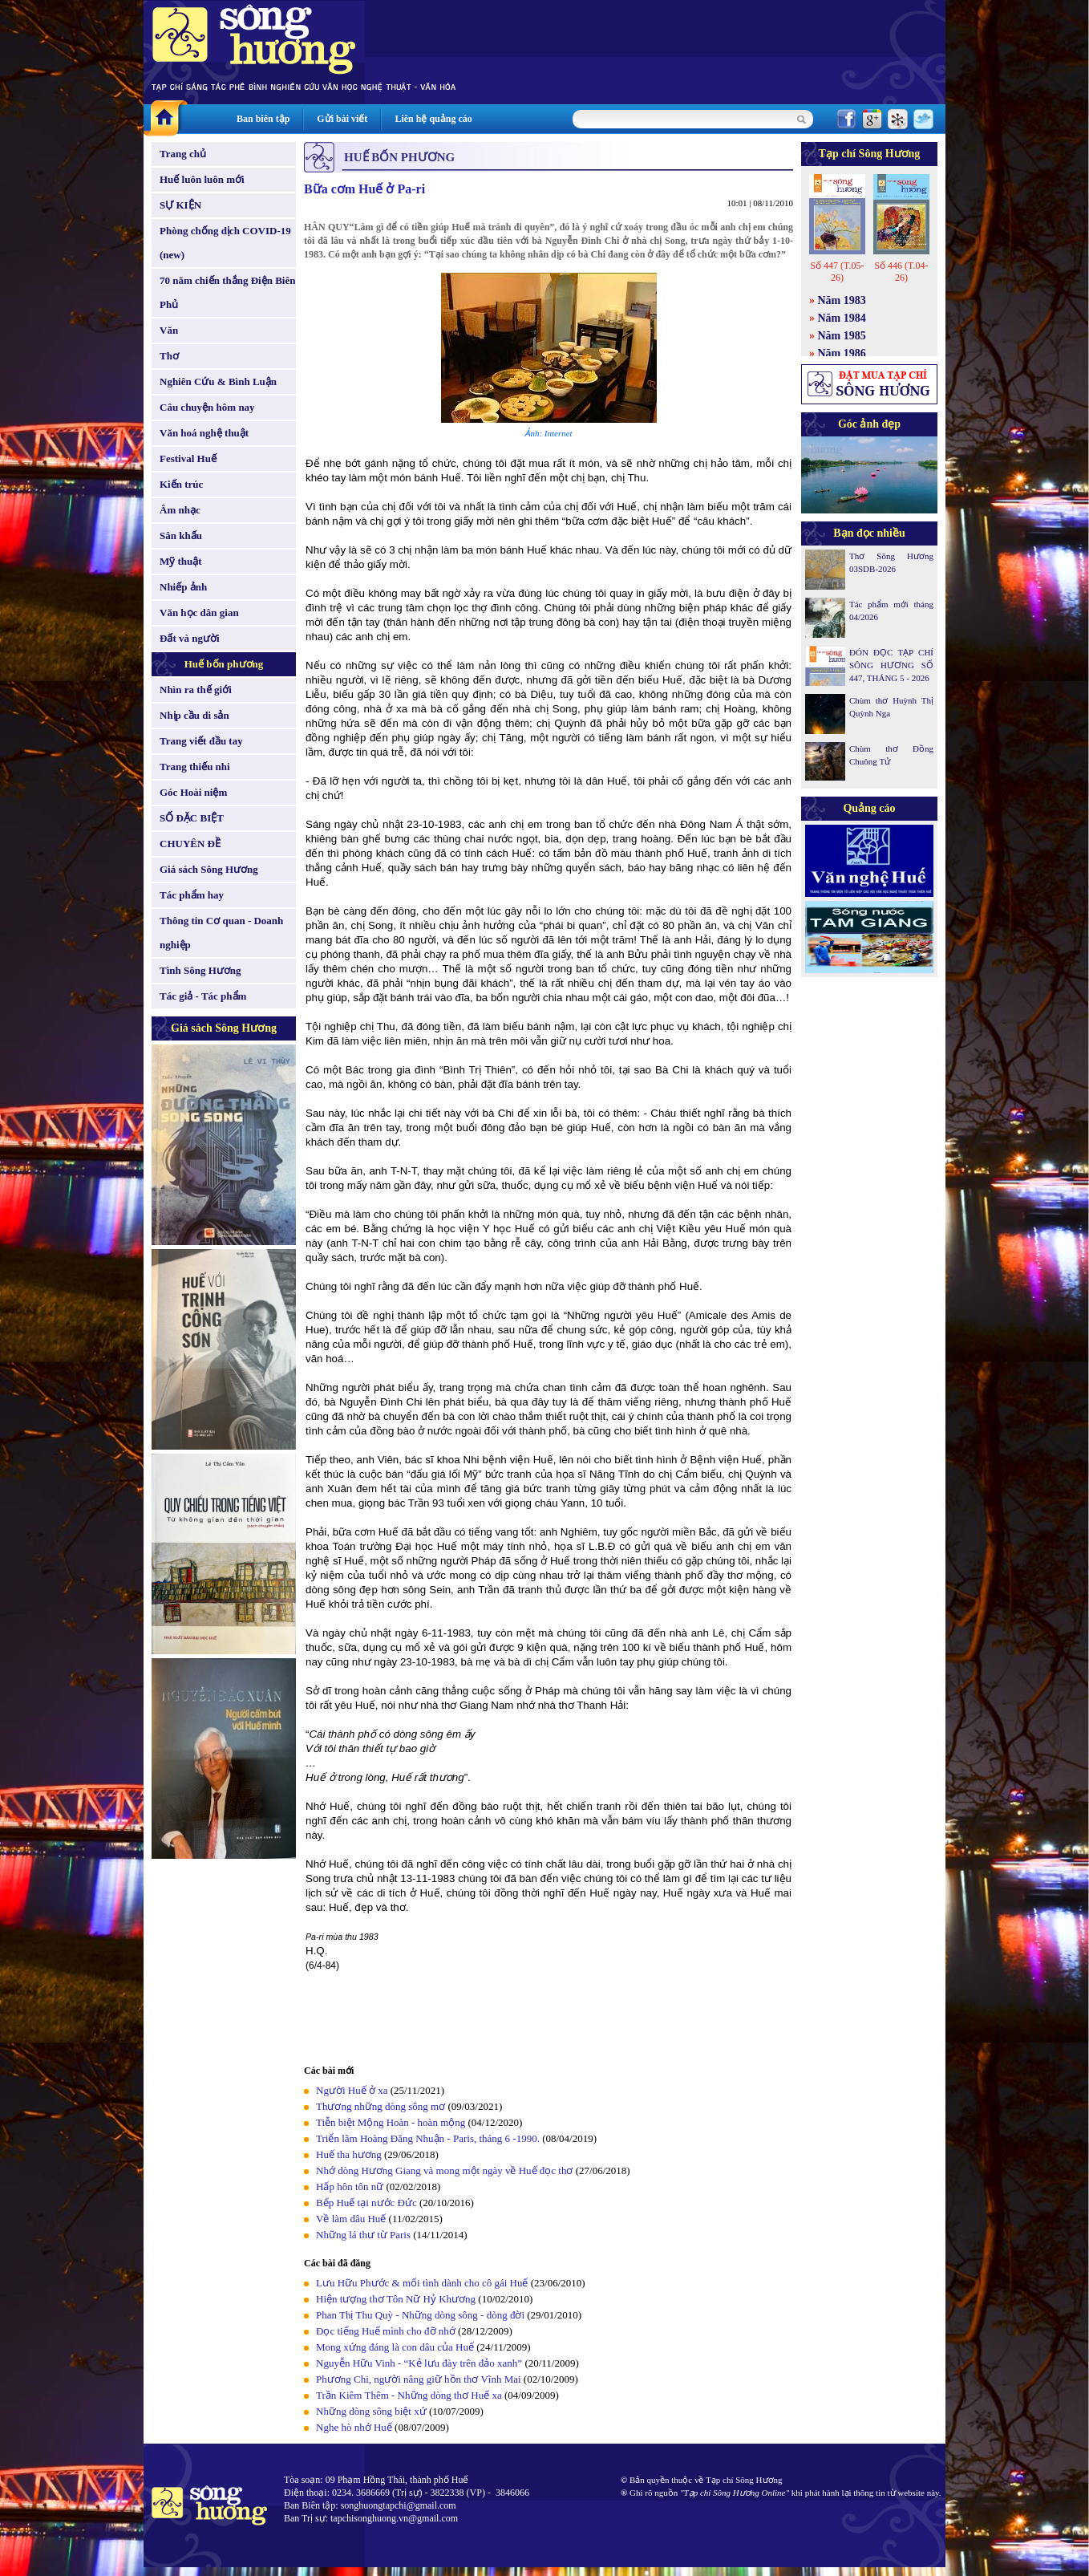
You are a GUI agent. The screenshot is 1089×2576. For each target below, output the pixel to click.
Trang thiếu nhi (195, 767)
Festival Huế (188, 458)
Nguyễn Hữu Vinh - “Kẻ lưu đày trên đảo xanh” (419, 2363)
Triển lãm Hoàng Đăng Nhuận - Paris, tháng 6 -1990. (428, 2138)
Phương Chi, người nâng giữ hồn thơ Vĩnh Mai (418, 2379)
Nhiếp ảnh (183, 587)
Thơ (169, 356)
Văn (169, 330)
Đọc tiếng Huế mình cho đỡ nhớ (385, 2331)
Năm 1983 (842, 300)
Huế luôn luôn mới (202, 179)
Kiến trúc (181, 484)
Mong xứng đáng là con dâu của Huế (395, 2347)
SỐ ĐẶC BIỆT (192, 818)
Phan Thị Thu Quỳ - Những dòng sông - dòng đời (421, 2315)
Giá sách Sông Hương (209, 869)
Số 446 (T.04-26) (901, 271)
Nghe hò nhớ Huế (354, 2427)
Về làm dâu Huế (351, 2219)
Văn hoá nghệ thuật (204, 433)
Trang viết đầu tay (201, 741)
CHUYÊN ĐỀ (190, 844)
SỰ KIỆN (180, 205)
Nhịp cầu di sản (194, 715)
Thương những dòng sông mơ (380, 2106)
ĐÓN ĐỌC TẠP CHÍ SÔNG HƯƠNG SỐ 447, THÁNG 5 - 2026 (891, 665)
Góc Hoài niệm (193, 792)
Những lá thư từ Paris (363, 2235)
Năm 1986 (842, 353)
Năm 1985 (842, 336)
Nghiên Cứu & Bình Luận (218, 381)
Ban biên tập (263, 118)
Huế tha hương (349, 2154)
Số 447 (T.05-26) (837, 271)
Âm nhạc (180, 510)
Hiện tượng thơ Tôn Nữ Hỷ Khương (396, 2299)
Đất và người (190, 638)
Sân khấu (181, 535)
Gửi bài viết (342, 118)
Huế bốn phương (224, 664)
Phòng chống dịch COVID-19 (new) (225, 243)
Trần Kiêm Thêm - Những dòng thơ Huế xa (409, 2395)
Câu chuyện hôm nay (207, 407)
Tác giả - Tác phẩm (203, 996)
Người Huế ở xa (351, 2090)
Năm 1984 (842, 318)
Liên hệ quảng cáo (433, 118)
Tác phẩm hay (192, 895)
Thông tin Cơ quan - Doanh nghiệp (221, 933)
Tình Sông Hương (200, 970)
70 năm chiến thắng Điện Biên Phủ (227, 292)
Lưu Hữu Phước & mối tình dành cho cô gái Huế (422, 2283)
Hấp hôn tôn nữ (349, 2186)
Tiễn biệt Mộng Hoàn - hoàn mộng (390, 2122)
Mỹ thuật (181, 561)
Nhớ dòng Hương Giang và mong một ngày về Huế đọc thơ (444, 2170)
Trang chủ (183, 154)
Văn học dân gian (199, 612)
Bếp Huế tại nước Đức (366, 2203)
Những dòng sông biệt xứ (371, 2411)
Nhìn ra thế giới (196, 690)
